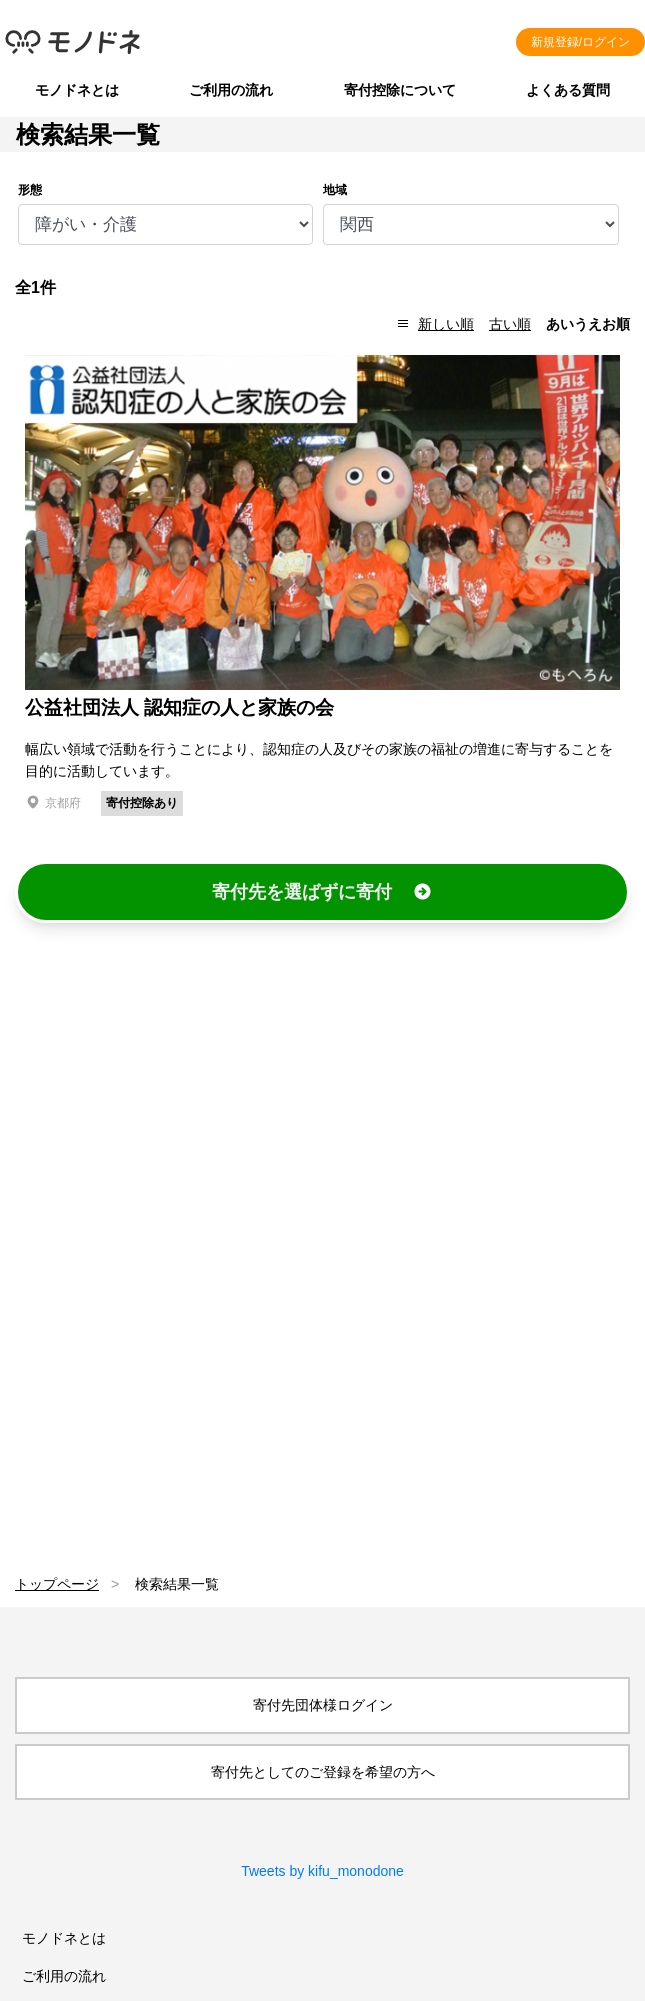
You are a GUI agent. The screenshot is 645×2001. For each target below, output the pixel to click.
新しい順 (446, 324)
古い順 (510, 324)
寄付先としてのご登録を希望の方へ (323, 1772)
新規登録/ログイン (580, 42)
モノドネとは (77, 90)
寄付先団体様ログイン (323, 1705)
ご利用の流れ (231, 90)
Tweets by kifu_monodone (322, 1871)
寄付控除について (400, 90)
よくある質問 (568, 90)
